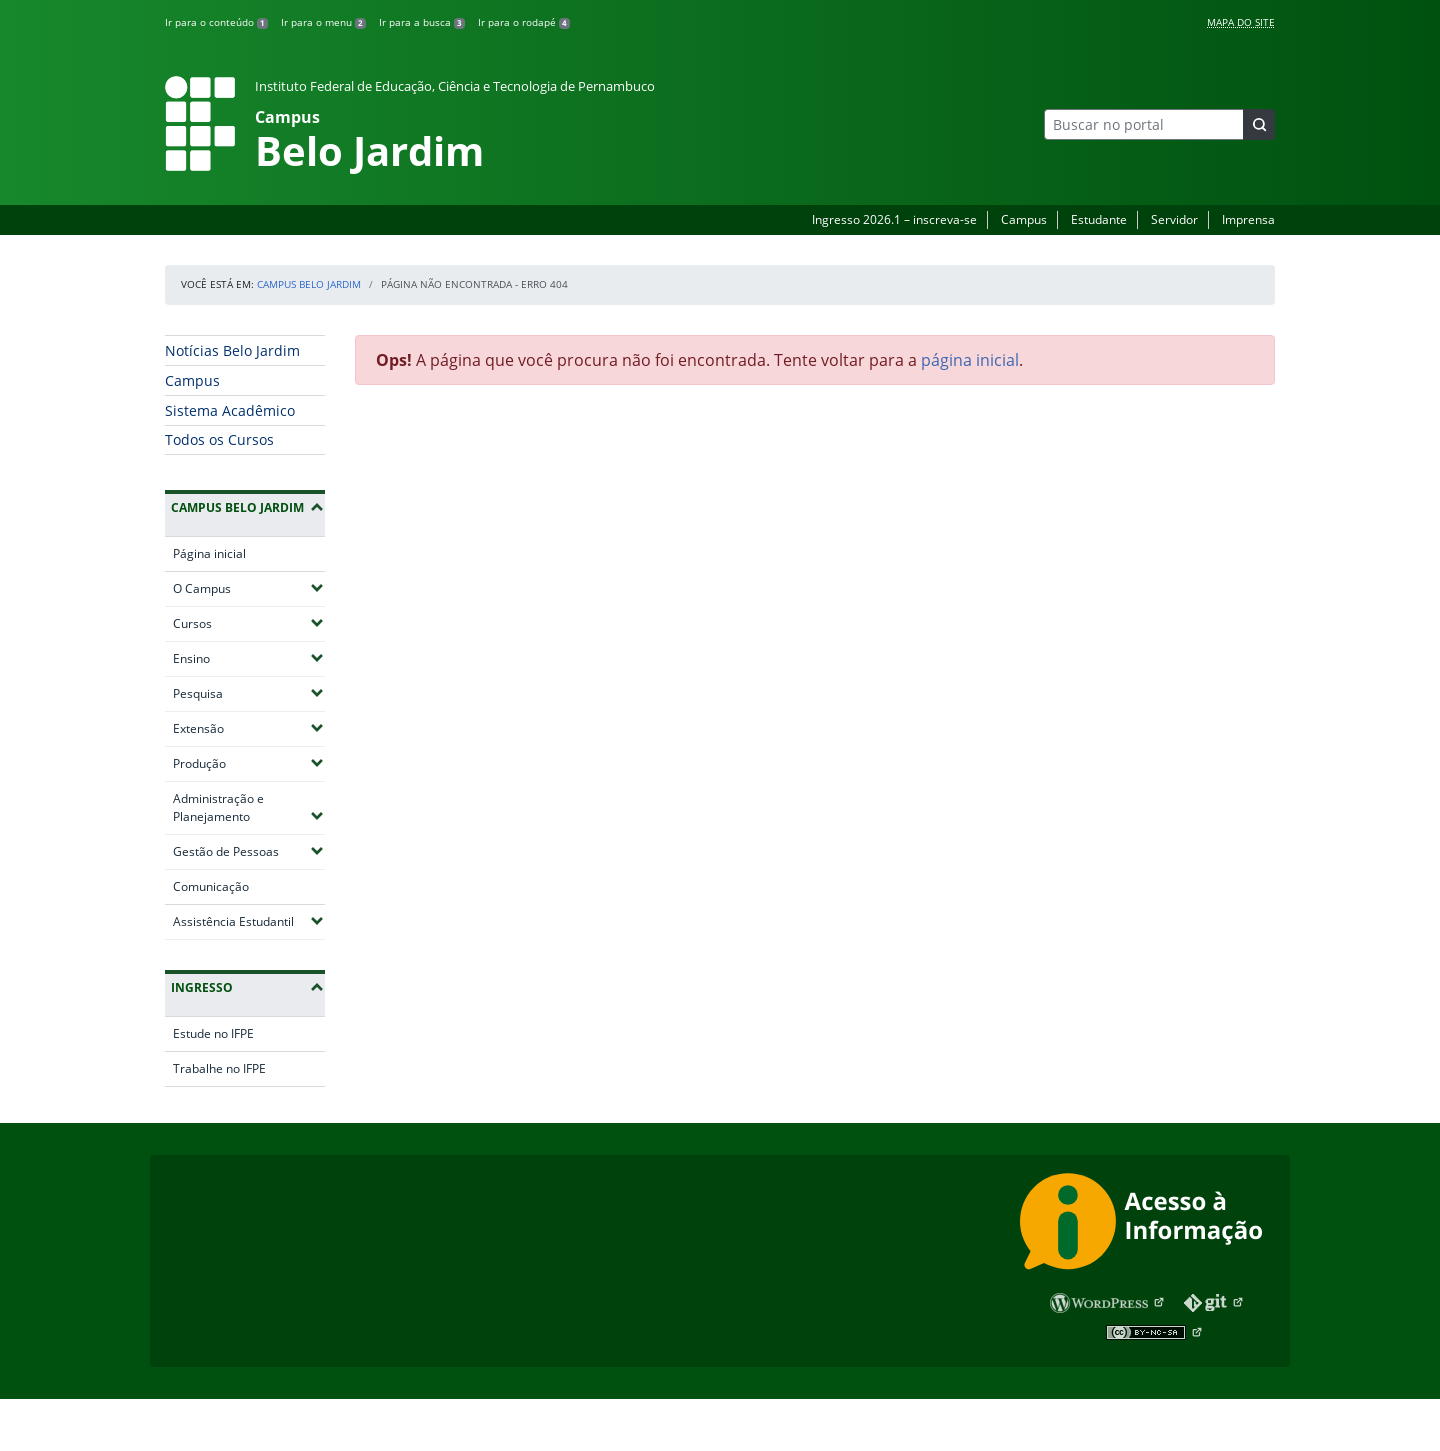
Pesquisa (249, 693)
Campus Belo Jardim (309, 284)
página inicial (970, 360)
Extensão (249, 728)
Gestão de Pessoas (249, 851)
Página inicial (209, 553)
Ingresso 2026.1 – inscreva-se (894, 219)
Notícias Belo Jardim (232, 350)
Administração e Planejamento (249, 807)
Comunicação (211, 886)
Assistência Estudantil (249, 921)
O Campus (249, 588)
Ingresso (202, 987)
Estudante (1099, 219)
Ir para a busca (422, 22)
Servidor (1174, 219)
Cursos (249, 623)
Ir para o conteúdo (216, 22)
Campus (1024, 219)
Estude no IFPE (213, 1033)
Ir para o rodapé (524, 22)
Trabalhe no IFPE (219, 1068)
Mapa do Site (1241, 22)
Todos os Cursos (219, 439)
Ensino (249, 658)
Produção (249, 763)
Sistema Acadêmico (230, 410)
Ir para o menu (323, 22)
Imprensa (1248, 219)
